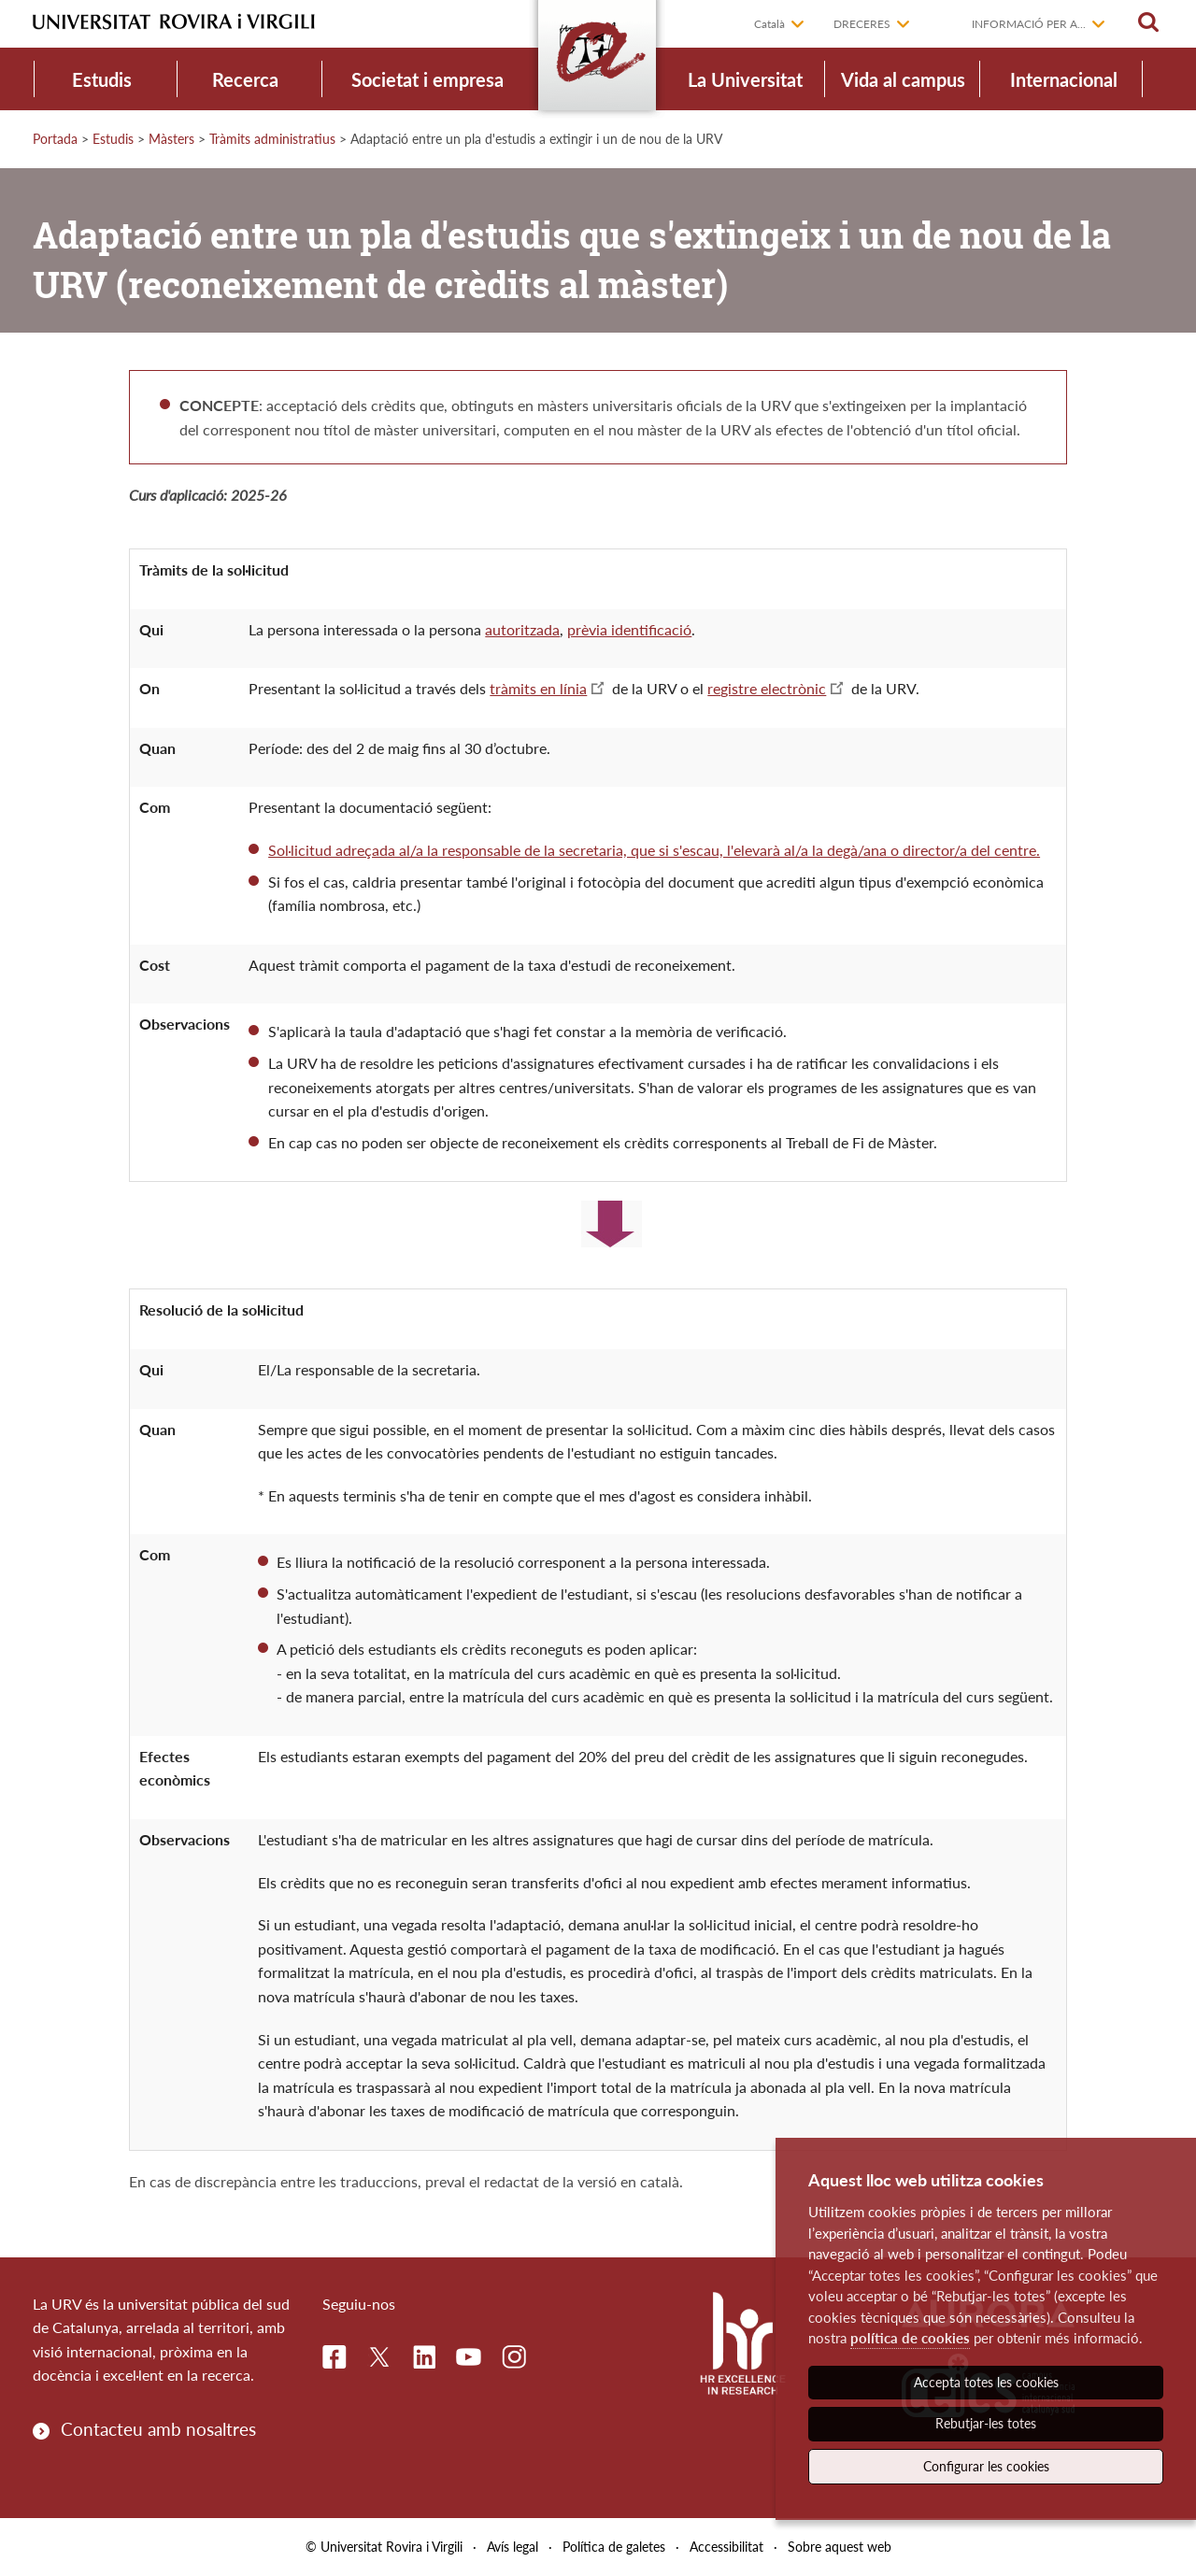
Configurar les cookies (986, 2466)
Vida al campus (903, 79)
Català (769, 24)
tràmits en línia (538, 688)
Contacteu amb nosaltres (158, 2429)
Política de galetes (613, 2547)
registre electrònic (766, 688)
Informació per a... (1029, 24)
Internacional (1064, 79)
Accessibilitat (726, 2547)
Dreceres (861, 24)
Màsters (171, 139)
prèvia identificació (629, 629)
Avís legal (512, 2547)
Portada (55, 139)
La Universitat (745, 79)
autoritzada (522, 629)
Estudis (102, 79)
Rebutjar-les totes (985, 2423)
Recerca (245, 79)
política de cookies (910, 2337)
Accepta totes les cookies (986, 2382)
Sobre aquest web (839, 2547)
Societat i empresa (427, 79)
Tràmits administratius (272, 139)
